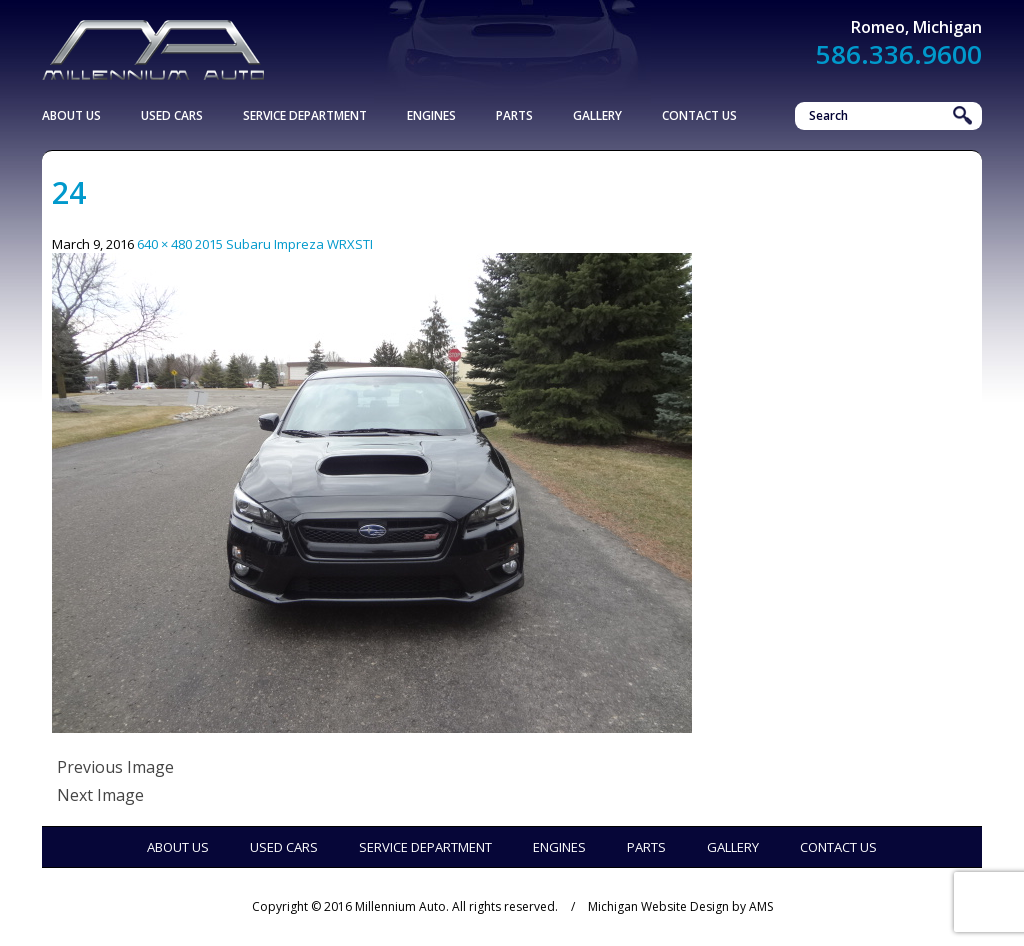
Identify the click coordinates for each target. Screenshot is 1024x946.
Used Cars (172, 115)
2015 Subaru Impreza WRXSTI (284, 244)
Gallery (597, 115)
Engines (431, 115)
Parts (514, 115)
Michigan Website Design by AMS (680, 906)
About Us (71, 115)
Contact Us (699, 115)
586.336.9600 (899, 54)
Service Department (305, 115)
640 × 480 (164, 244)
